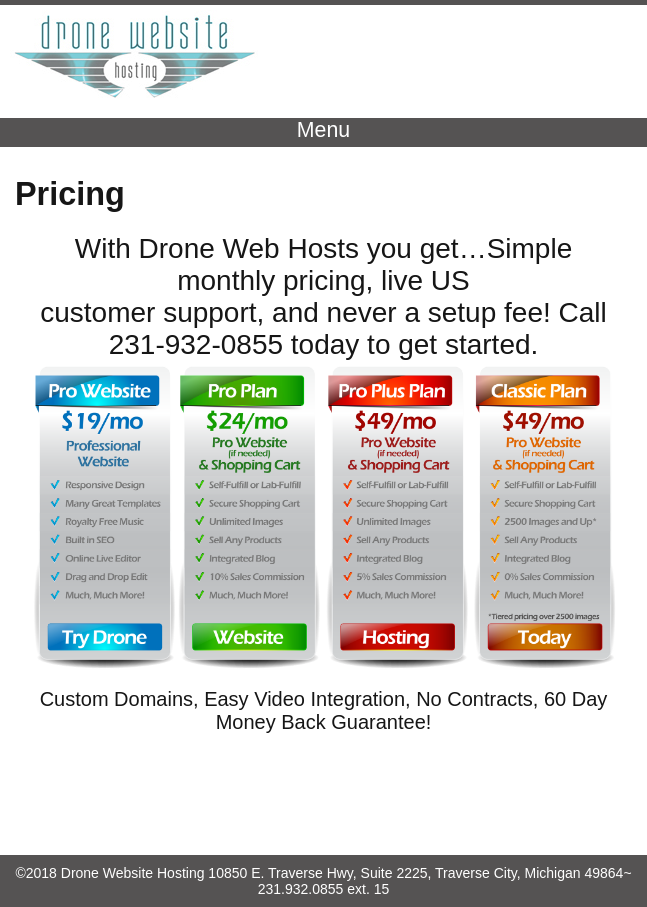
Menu (323, 130)
